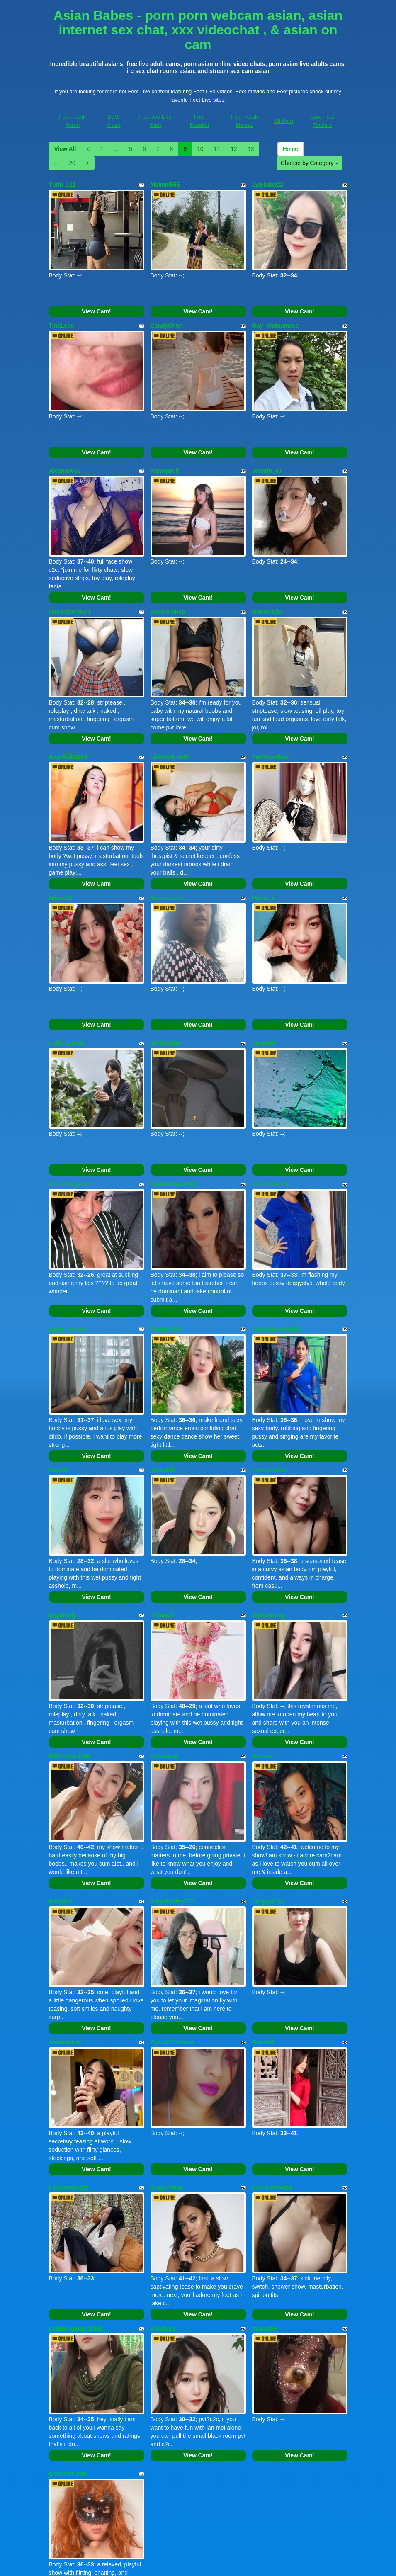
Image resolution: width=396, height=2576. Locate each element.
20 (72, 163)
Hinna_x (263, 846)
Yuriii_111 (62, 184)
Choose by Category (310, 163)
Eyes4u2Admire (172, 1907)
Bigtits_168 (166, 1246)
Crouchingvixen (71, 1111)
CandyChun (167, 315)
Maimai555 (165, 184)
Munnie (262, 1642)
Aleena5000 (65, 450)
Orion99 (263, 1907)
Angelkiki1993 (68, 715)
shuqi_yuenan (68, 1246)
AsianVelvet (65, 1907)
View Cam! (96, 301)
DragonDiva (167, 2042)
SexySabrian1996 (276, 1246)
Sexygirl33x (268, 1777)
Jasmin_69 (267, 450)
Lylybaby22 (268, 184)
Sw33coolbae (270, 715)
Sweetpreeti (167, 846)
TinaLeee (61, 315)
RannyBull (165, 450)
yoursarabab (168, 580)
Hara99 (58, 1376)
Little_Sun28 (66, 980)
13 (251, 149)
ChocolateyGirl (69, 580)
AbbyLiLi (163, 2173)
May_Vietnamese (275, 315)
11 (217, 149)
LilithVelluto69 (170, 715)
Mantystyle (267, 580)
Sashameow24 (272, 2042)
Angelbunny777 (172, 1777)
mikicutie (264, 2173)
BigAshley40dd (70, 1642)
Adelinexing (268, 1511)
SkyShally (62, 1511)
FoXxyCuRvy (270, 1376)
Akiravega (164, 1642)
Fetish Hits (263, 2564)
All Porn (283, 121)
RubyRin (61, 1777)
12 (234, 149)
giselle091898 (67, 2307)
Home (290, 149)
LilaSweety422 (69, 2042)
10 (200, 149)
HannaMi (264, 980)
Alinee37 (163, 1511)
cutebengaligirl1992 (76, 2173)
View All (65, 149)
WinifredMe (166, 980)
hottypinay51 (270, 1111)
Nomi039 (163, 1376)
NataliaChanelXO (174, 1111)
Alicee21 (61, 846)
